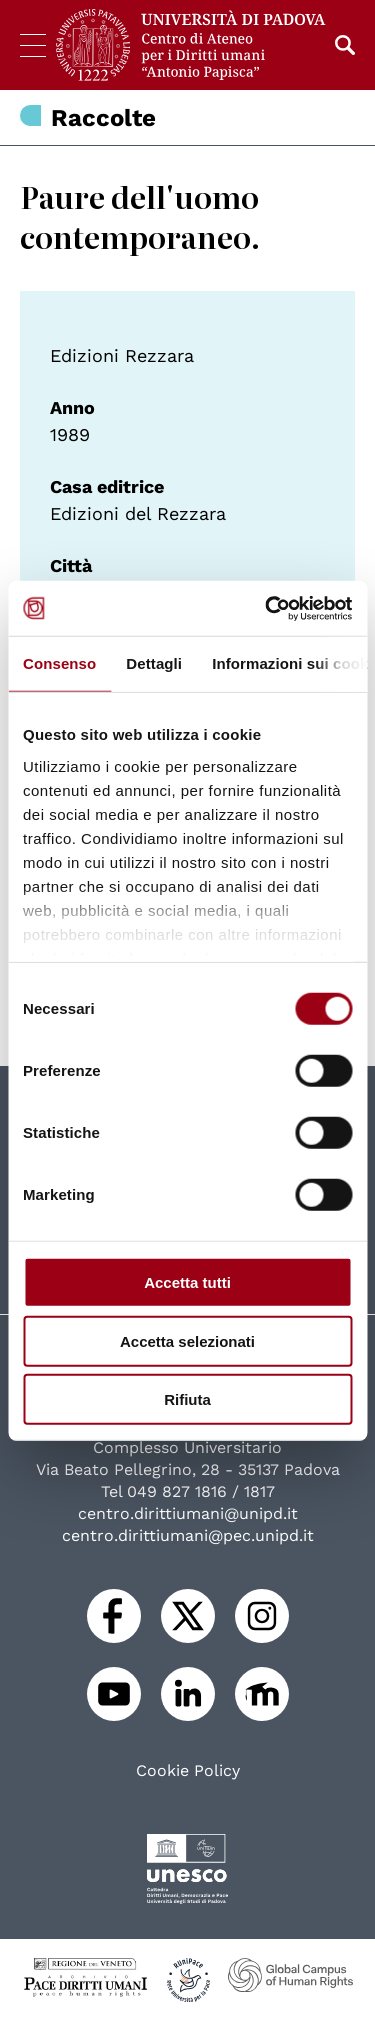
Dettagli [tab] (154, 663)
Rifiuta (187, 1399)
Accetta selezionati (187, 1340)
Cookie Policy (188, 1771)
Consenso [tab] (59, 663)
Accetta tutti (187, 1282)
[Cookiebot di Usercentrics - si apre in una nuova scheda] (267, 608)
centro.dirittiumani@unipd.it (188, 1513)
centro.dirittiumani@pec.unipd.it (188, 1535)
